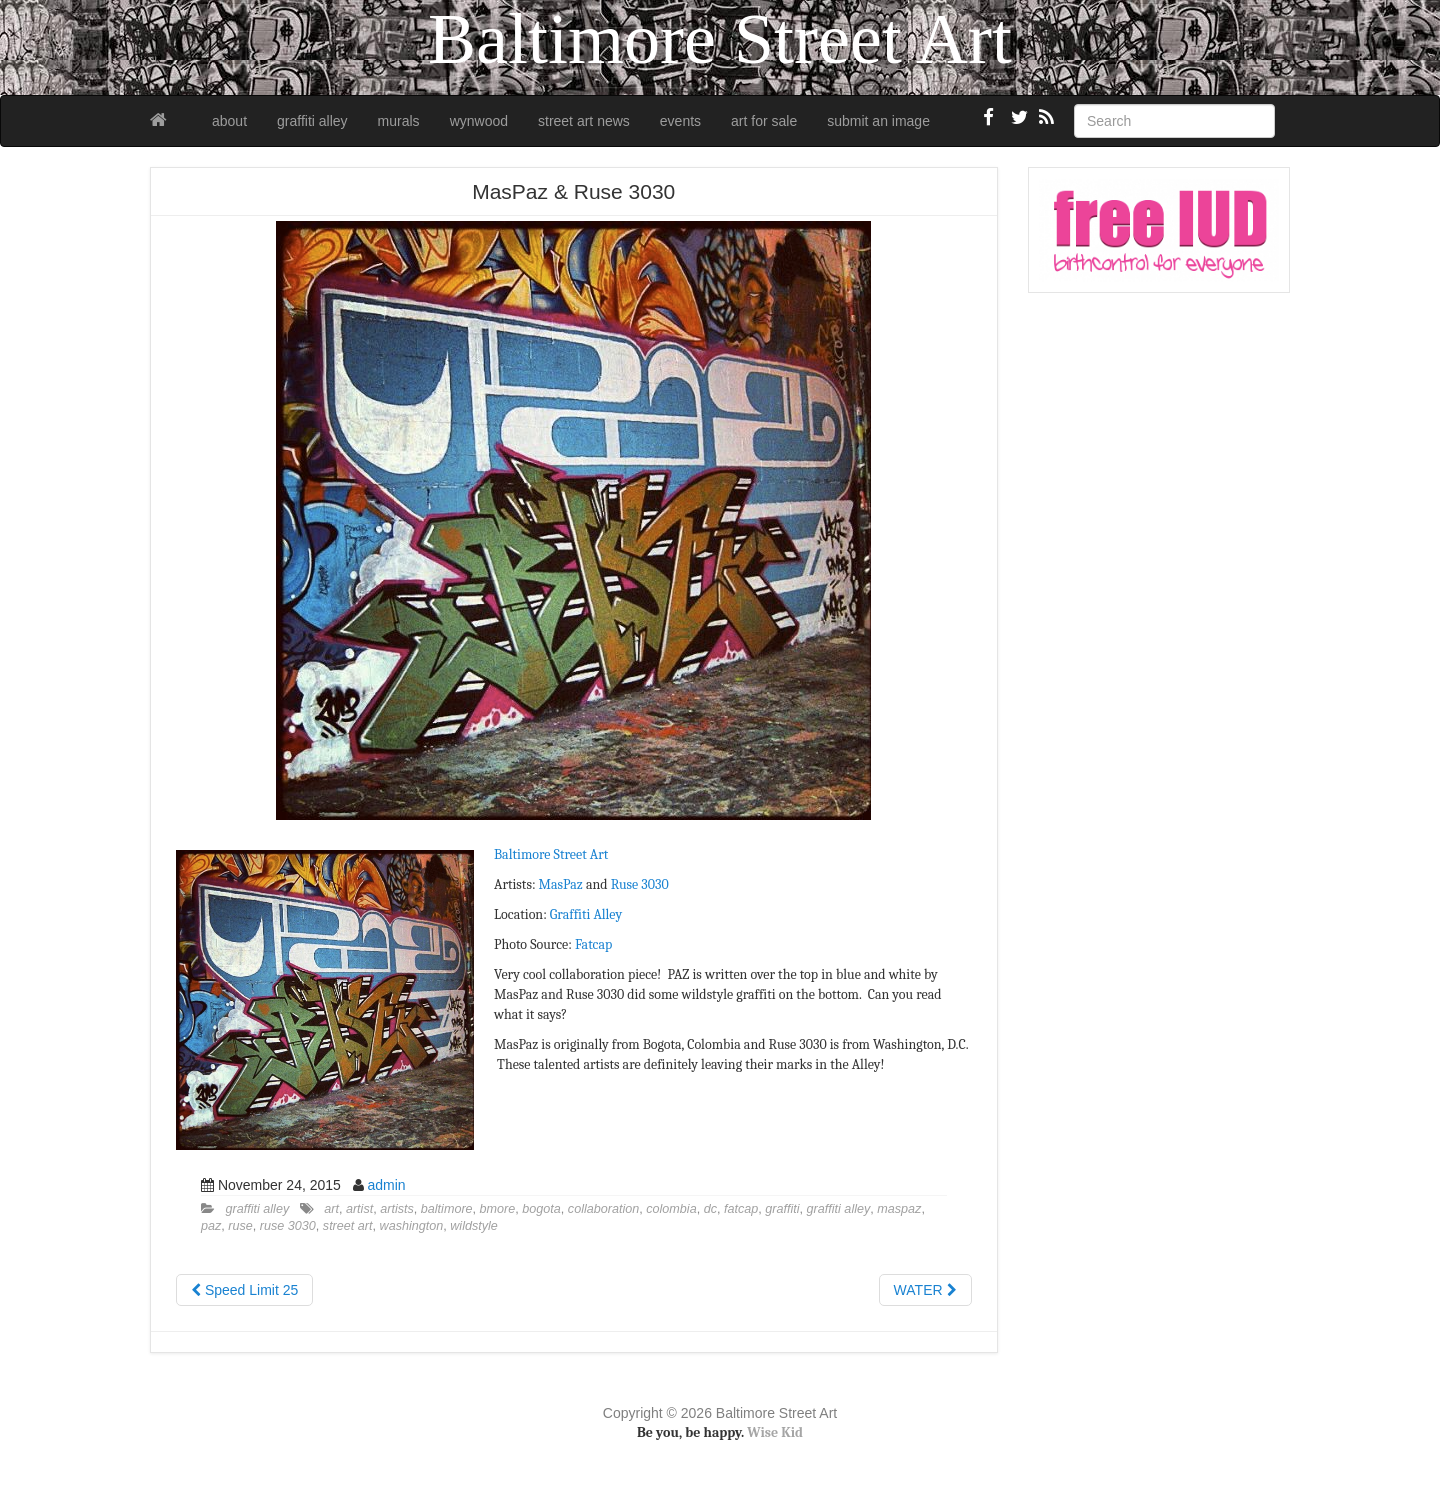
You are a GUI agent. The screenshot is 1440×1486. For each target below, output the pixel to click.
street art (348, 1226)
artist (359, 1209)
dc (710, 1209)
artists (397, 1209)
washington (412, 1226)
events (680, 121)
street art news (584, 121)
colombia (671, 1209)
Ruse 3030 (640, 884)
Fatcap (593, 944)
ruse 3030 (288, 1226)
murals (399, 121)
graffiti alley (312, 121)
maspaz (899, 1209)
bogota (541, 1209)
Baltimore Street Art (551, 854)
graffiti (782, 1209)
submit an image (878, 121)
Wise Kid (775, 1432)
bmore (498, 1209)
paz (211, 1226)
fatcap (741, 1209)
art (331, 1209)
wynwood (479, 121)
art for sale (764, 121)
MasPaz (561, 884)
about (229, 121)
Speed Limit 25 (244, 1290)
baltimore (447, 1209)
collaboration (603, 1209)
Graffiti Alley (586, 914)
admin (386, 1185)
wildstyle (474, 1226)
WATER (925, 1290)
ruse (240, 1226)
